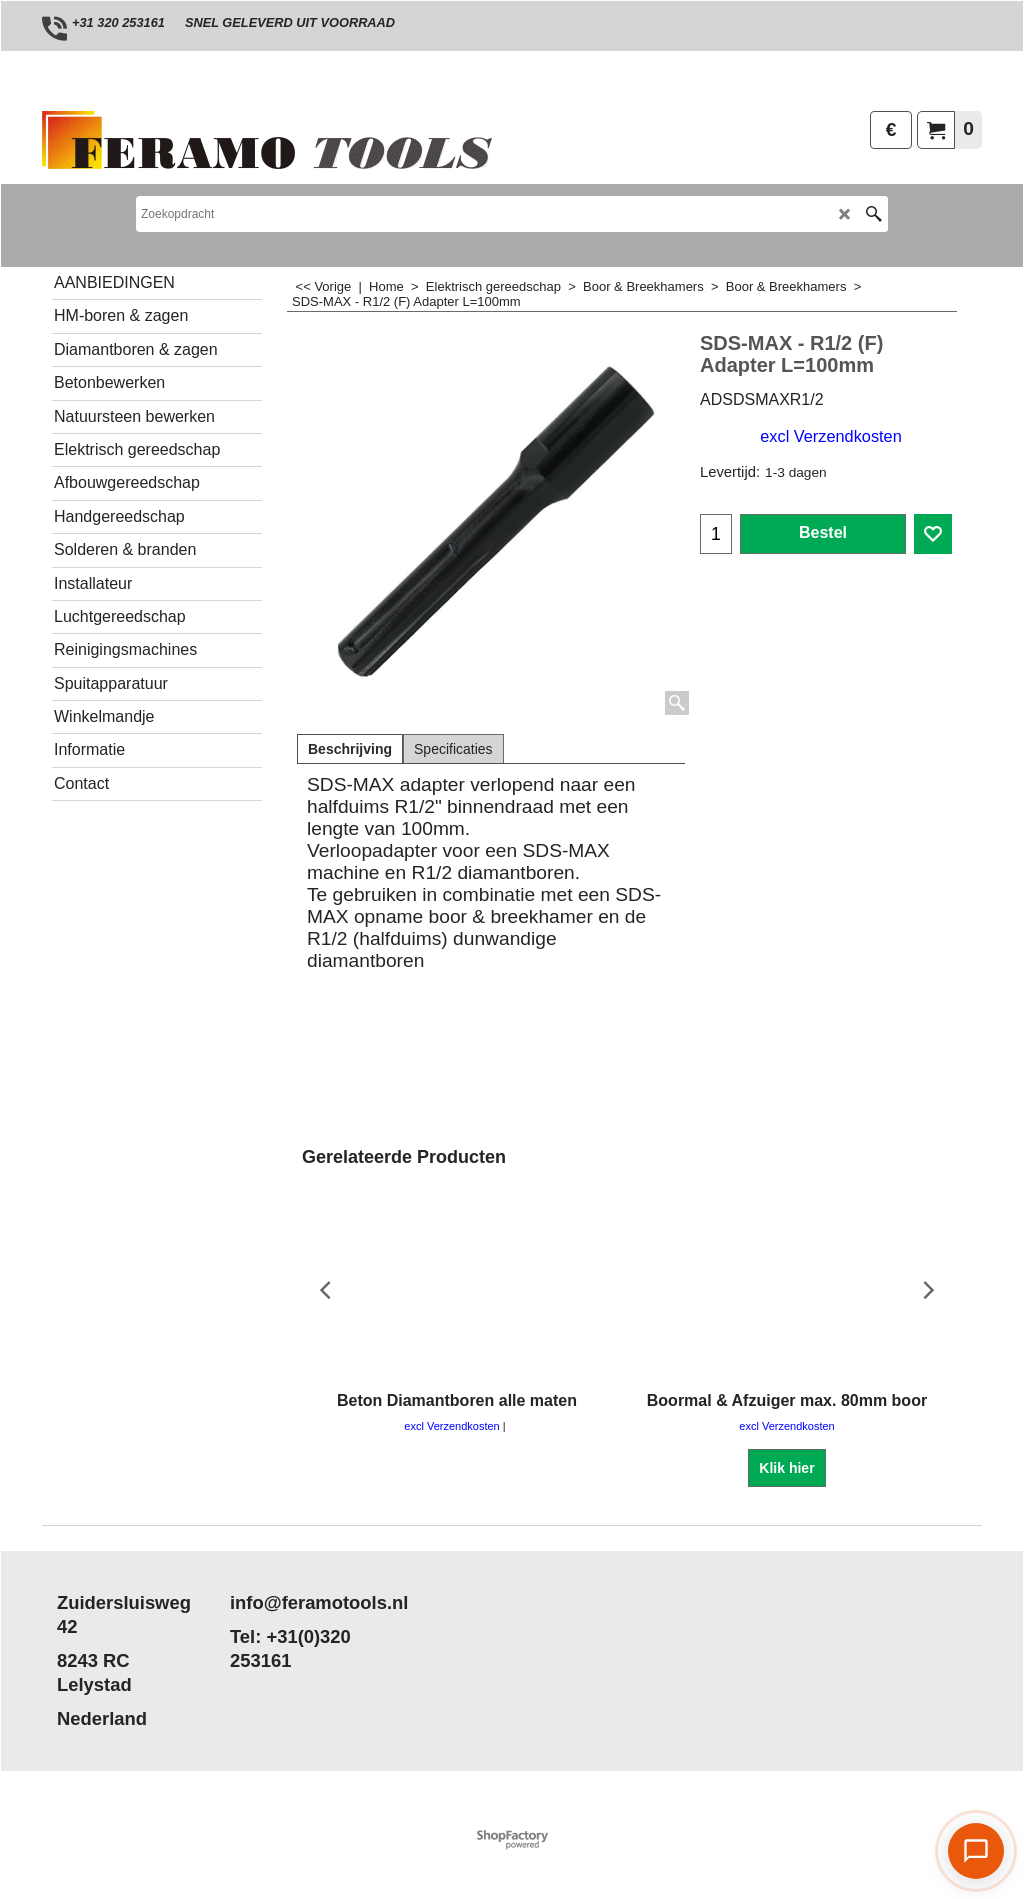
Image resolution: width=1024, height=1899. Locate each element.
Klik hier (786, 1468)
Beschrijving (350, 749)
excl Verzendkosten (830, 436)
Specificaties (453, 749)
